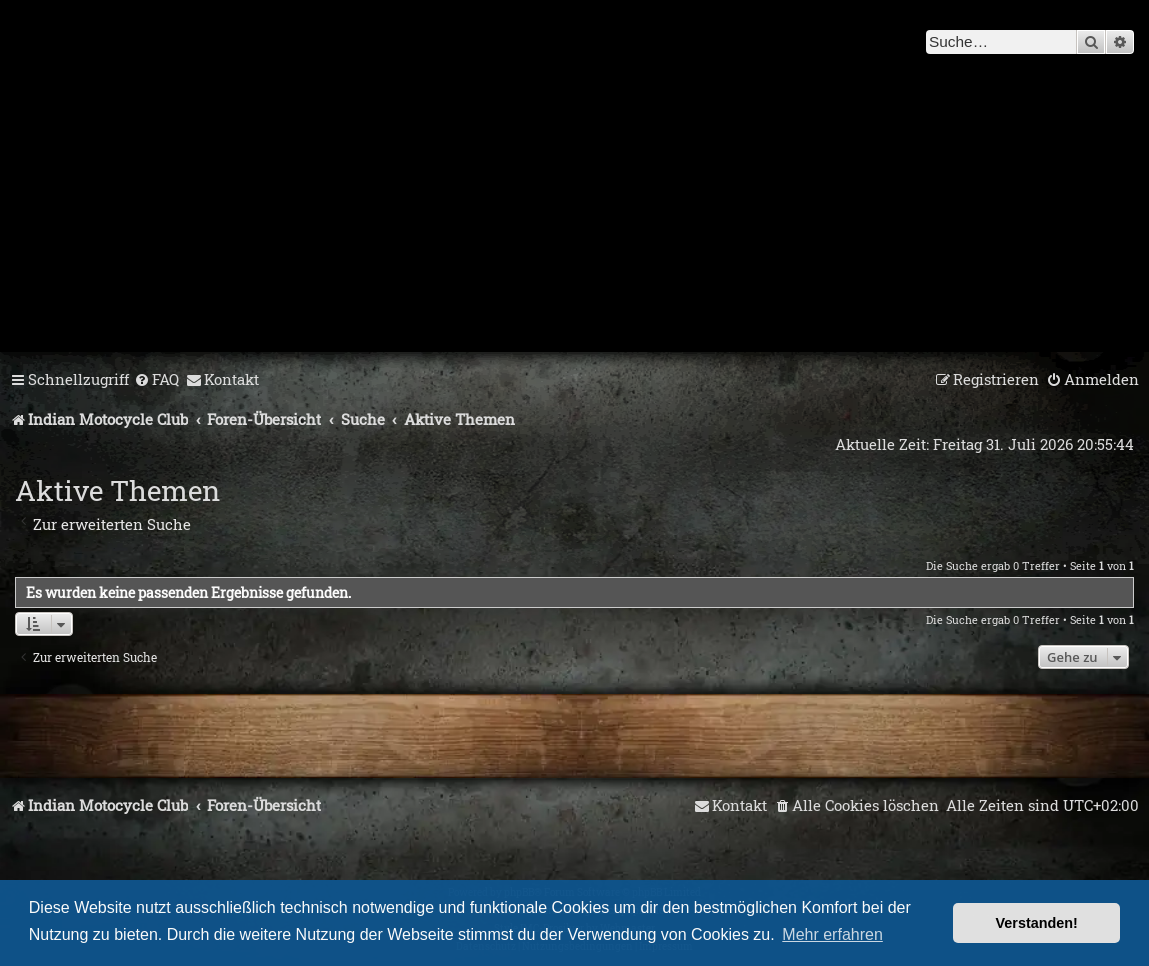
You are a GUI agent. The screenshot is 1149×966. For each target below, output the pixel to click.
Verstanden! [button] (1037, 923)
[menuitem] (156, 380)
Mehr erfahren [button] (832, 934)
